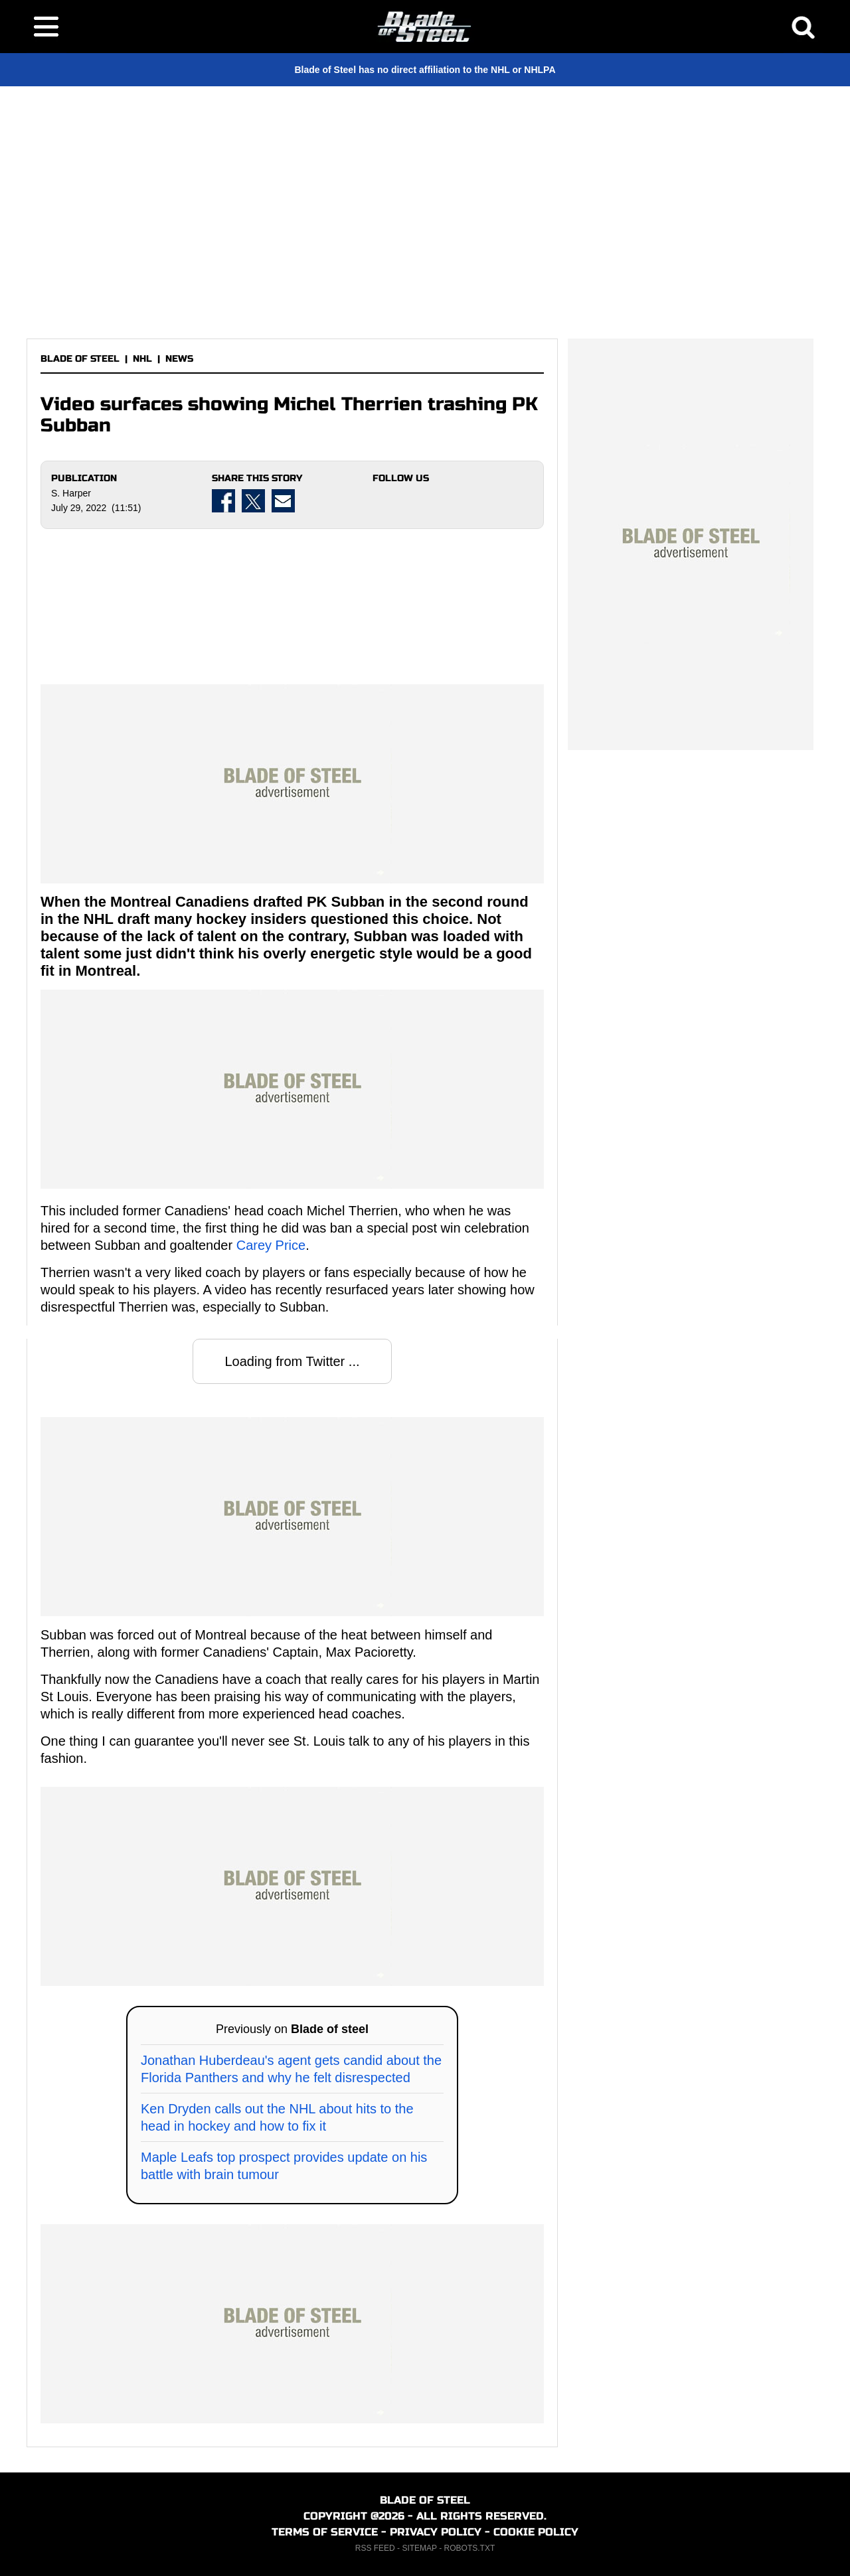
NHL (142, 358)
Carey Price (270, 1245)
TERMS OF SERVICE (325, 2532)
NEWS (179, 358)
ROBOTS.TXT (469, 2548)
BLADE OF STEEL (80, 358)
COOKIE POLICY (535, 2532)
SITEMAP (419, 2548)
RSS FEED (375, 2548)
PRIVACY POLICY (435, 2532)
